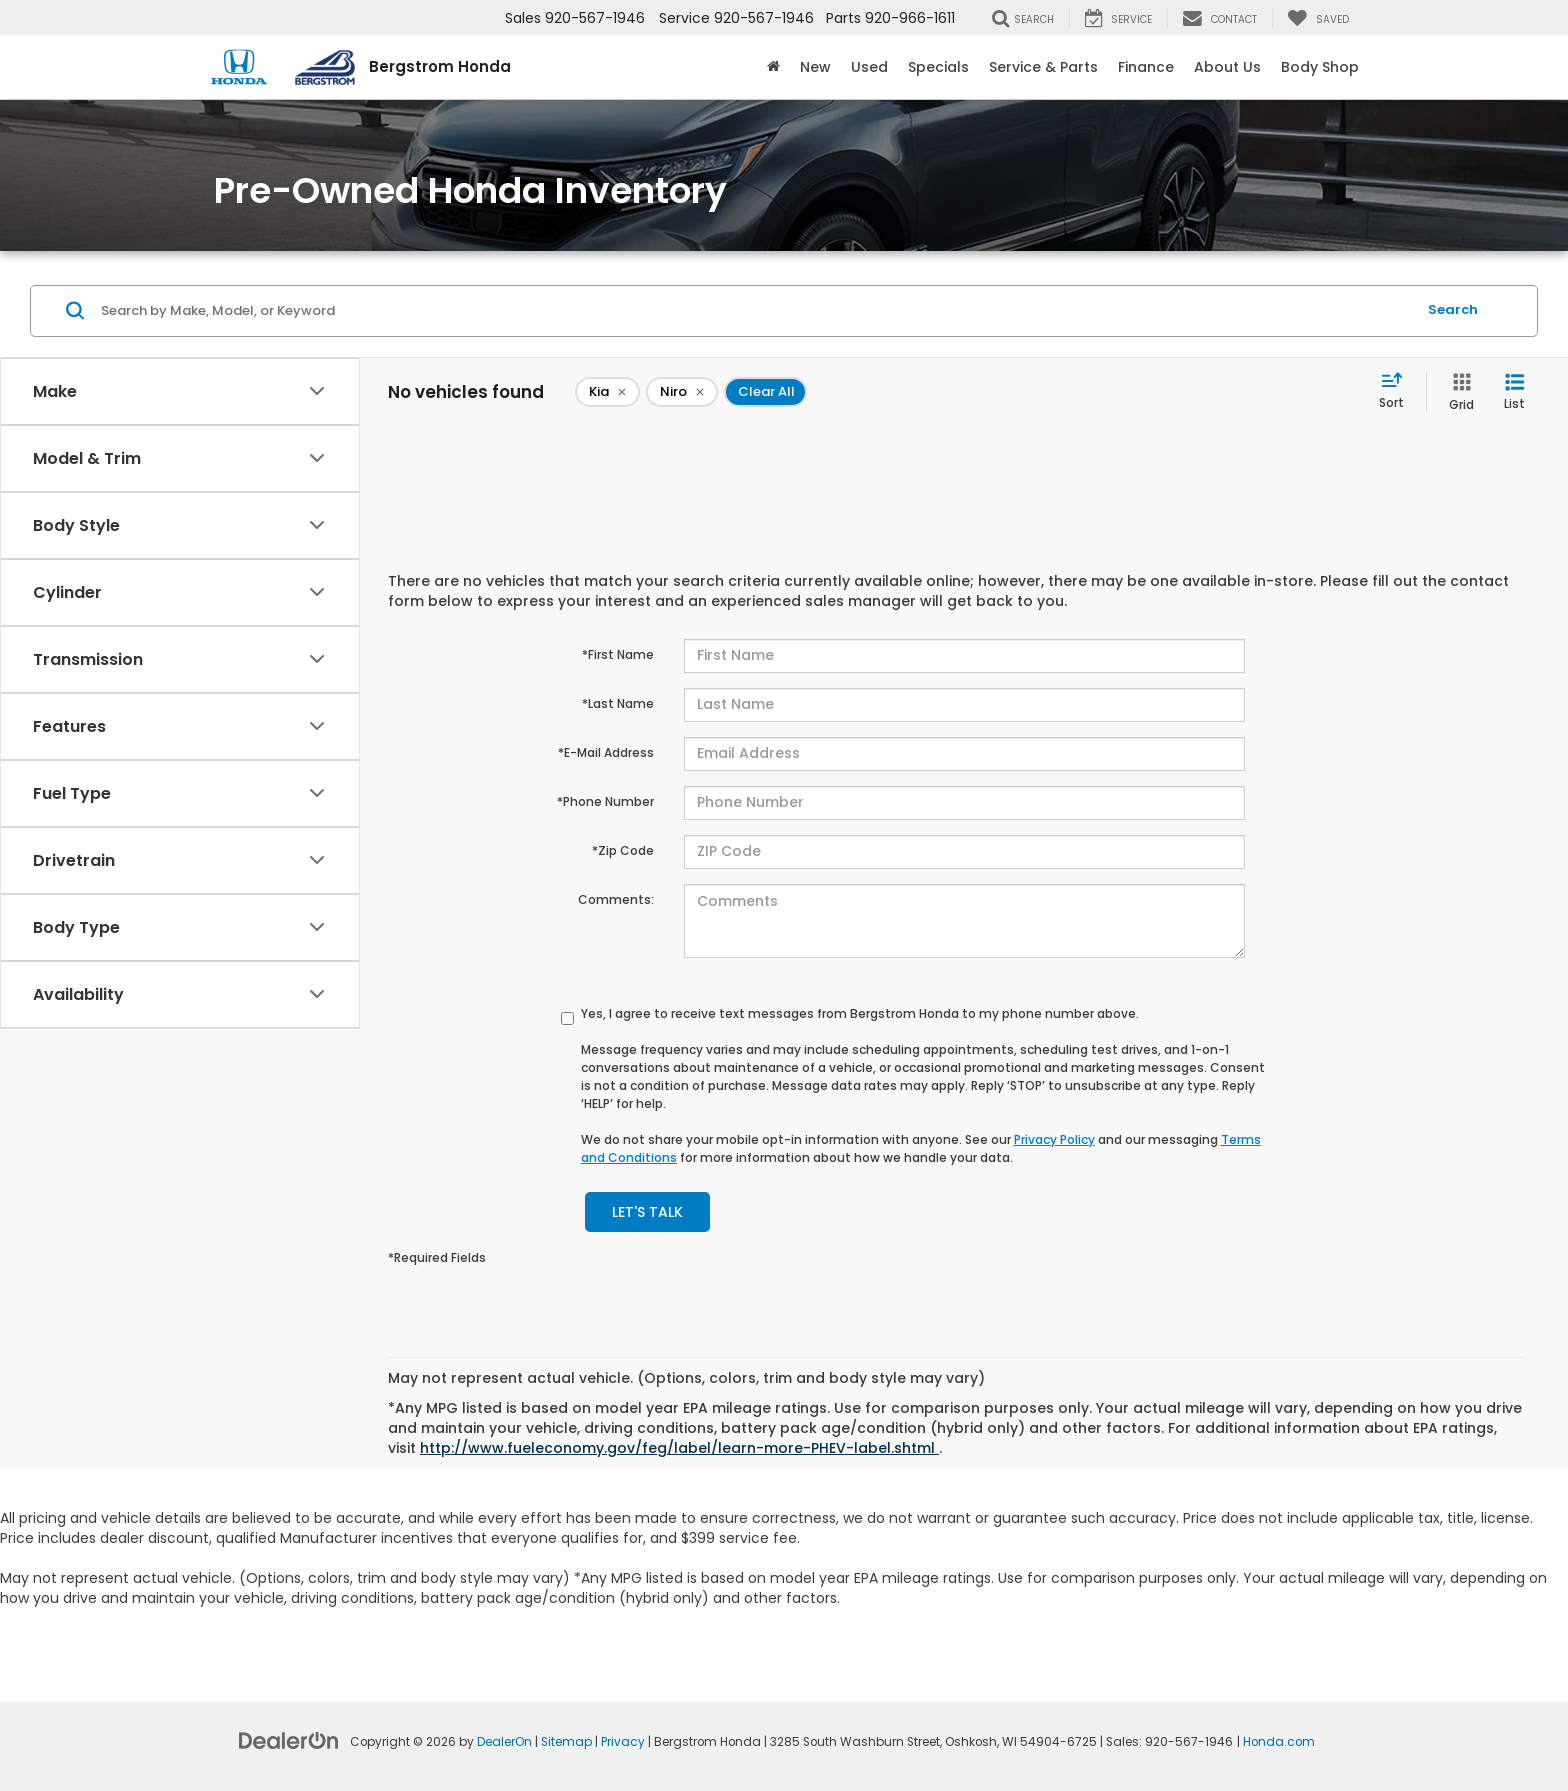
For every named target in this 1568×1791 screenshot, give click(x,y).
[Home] (773, 67)
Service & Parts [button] (1043, 67)
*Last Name (618, 703)
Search (1453, 309)
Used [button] (869, 67)
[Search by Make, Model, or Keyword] (755, 311)
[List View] (1514, 392)
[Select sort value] (1397, 392)
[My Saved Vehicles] (1318, 18)
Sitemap (566, 1742)
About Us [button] (1227, 67)
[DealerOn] (289, 1740)
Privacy (623, 1742)
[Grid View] (1457, 392)
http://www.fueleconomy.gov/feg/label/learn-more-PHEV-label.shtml (679, 1448)
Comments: (616, 899)
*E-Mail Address (606, 752)
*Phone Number (605, 801)
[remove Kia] (607, 392)
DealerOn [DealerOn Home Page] (504, 1742)
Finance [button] (1146, 67)
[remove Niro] (682, 392)
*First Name (618, 654)
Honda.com (1279, 1742)
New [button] (815, 67)
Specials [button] (938, 67)
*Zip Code (623, 850)
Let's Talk (647, 1212)
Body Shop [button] (1320, 67)
